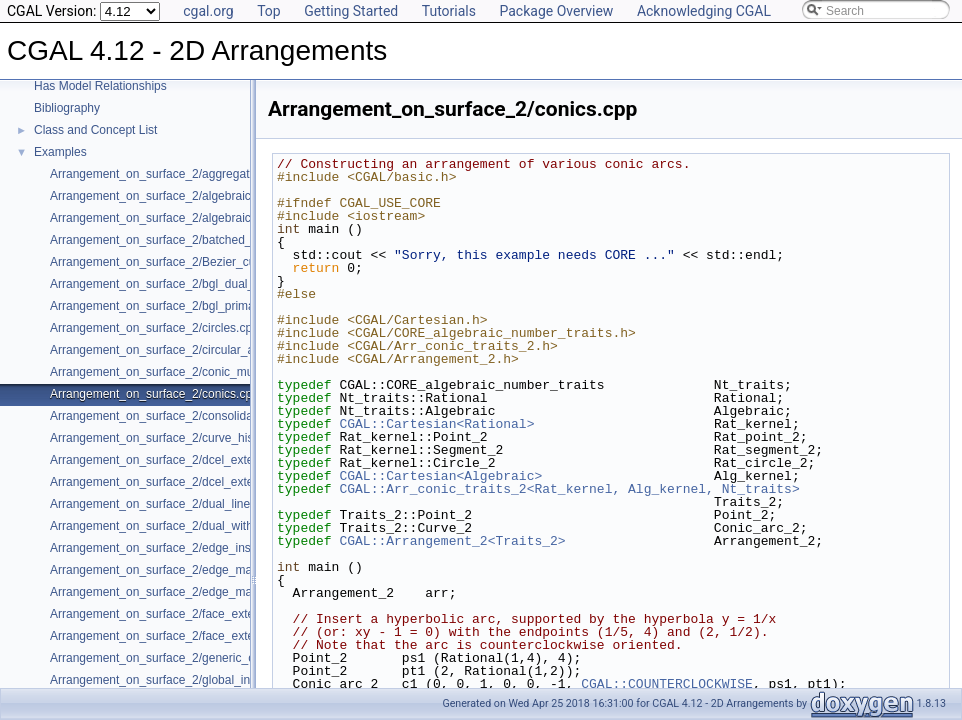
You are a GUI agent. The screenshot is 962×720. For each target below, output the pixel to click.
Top (269, 11)
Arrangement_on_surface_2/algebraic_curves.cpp (183, 196)
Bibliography (67, 108)
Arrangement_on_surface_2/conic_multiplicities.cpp (187, 372)
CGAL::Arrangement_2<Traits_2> (452, 541)
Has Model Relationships (100, 86)
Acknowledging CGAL (704, 11)
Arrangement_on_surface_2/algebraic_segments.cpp (191, 218)
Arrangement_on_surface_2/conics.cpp (154, 394)
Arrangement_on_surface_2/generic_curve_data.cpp (190, 658)
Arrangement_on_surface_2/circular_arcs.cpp (171, 350)
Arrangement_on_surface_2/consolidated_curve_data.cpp (204, 416)
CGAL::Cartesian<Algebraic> (440, 476)
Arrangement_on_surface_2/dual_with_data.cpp (178, 526)
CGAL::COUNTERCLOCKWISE (667, 684)
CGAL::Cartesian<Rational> (436, 424)
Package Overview (556, 11)
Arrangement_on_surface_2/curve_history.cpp (172, 438)
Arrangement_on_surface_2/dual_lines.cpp (164, 504)
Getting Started (351, 11)
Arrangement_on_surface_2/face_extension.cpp (178, 614)
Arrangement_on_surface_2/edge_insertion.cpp (177, 548)
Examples (60, 152)
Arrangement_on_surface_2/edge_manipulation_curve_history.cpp (226, 592)
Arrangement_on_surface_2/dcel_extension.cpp (177, 460)
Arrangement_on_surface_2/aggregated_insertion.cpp (194, 174)
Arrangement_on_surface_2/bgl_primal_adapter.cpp (188, 306)
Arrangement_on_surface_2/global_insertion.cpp (179, 680)
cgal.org (208, 11)
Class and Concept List (95, 130)
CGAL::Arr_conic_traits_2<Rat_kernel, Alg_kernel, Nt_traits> (569, 489)
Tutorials (449, 11)
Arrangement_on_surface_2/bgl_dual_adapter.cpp (183, 284)
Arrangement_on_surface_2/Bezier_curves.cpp (175, 262)
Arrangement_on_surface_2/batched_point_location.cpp (199, 240)
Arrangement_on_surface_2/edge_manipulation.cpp (188, 570)
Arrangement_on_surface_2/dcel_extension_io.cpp (185, 482)
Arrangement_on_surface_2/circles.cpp (154, 328)
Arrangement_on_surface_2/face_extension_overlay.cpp (200, 636)
